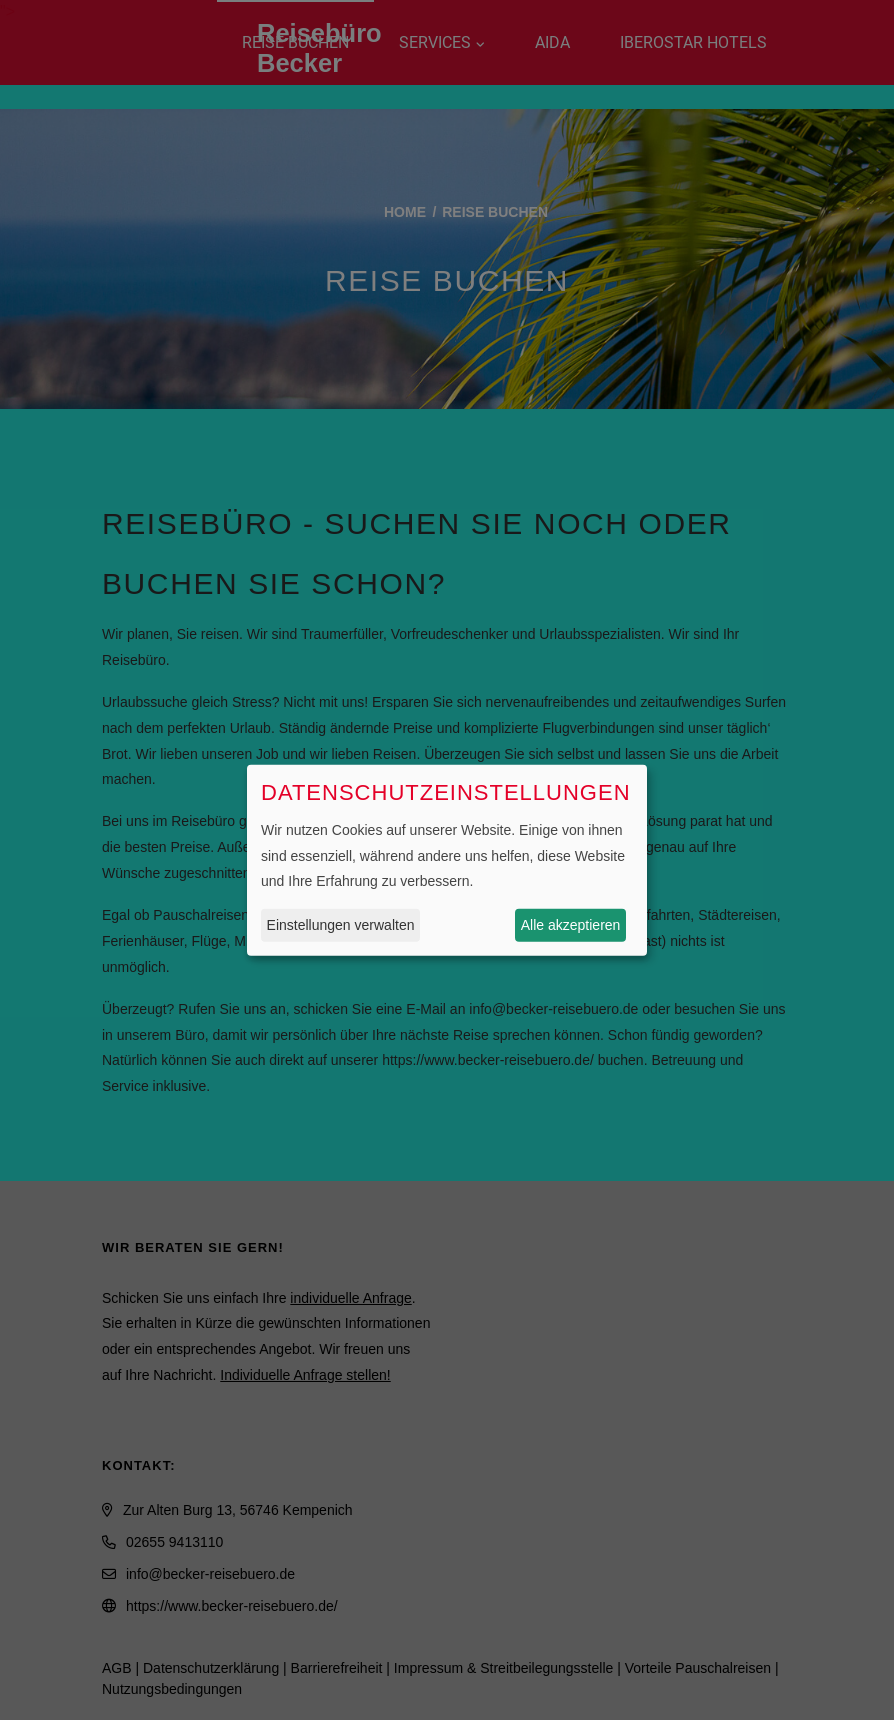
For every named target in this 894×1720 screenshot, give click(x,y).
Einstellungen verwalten (341, 925)
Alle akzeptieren (571, 925)
